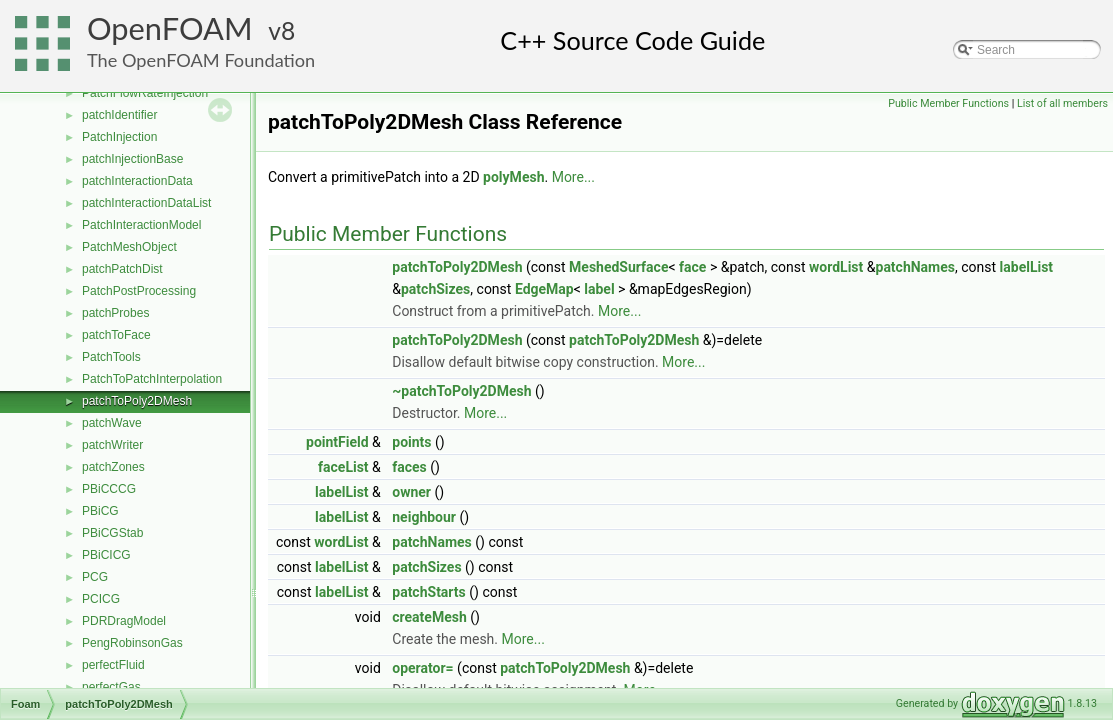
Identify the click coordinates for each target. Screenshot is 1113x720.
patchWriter (112, 445)
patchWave (112, 423)
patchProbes (115, 313)
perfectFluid (113, 665)
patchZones (113, 467)
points (411, 442)
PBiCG (100, 511)
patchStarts (429, 592)
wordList (836, 267)
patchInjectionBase (132, 159)
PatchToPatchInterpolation (152, 379)
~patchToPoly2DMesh (461, 391)
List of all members (1062, 103)
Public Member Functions (948, 103)
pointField (337, 442)
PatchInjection (119, 137)
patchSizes (435, 289)
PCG (95, 577)
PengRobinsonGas (132, 643)
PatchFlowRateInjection (145, 93)
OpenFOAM (170, 28)
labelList (1027, 267)
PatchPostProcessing (139, 291)
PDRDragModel (124, 621)
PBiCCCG (109, 489)
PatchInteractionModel (141, 225)
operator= (422, 668)
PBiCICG (106, 555)
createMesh (429, 617)
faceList (343, 467)
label (599, 289)
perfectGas (111, 687)
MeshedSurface (618, 267)
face (692, 267)
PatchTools (111, 357)
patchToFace (116, 335)
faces (409, 467)
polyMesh (513, 177)
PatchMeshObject (129, 247)
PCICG (101, 599)
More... (573, 177)
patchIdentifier (119, 115)
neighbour (424, 517)
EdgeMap (544, 289)
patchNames (916, 267)
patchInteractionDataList (146, 203)
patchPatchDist (122, 269)
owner (411, 492)
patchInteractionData (137, 181)
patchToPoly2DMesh (137, 401)
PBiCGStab (112, 533)
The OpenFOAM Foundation (201, 60)
